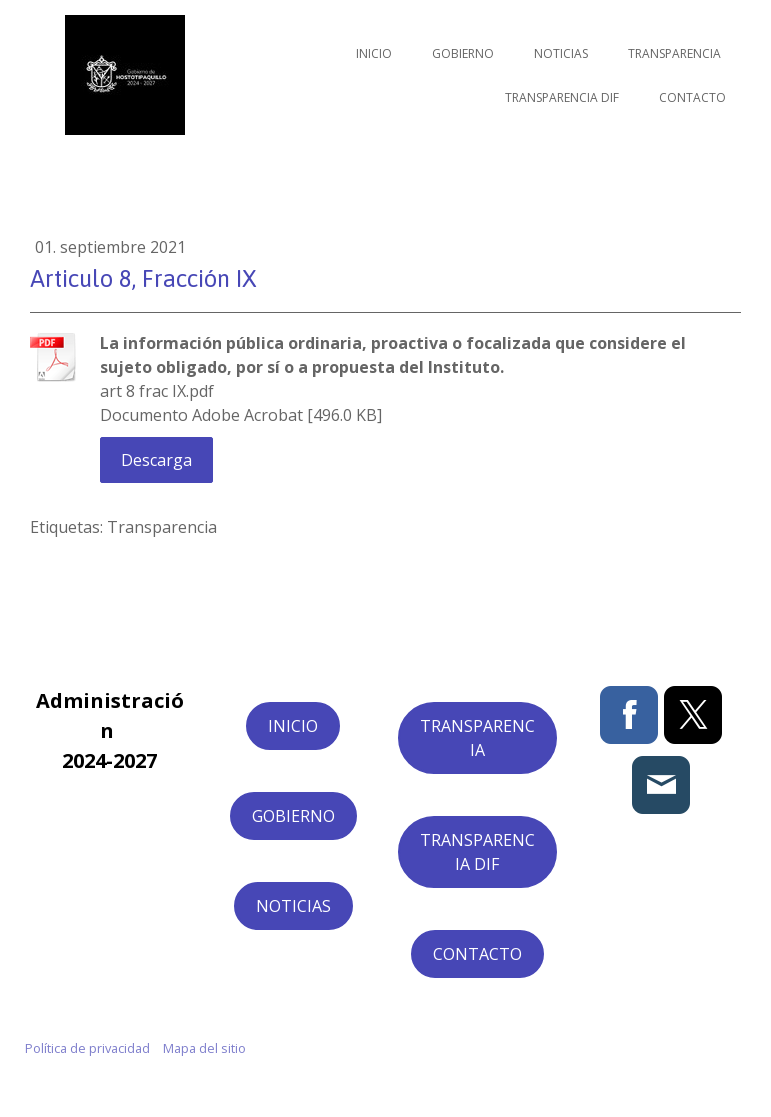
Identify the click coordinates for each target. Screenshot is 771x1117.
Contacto (692, 97)
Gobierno (463, 53)
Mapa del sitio (204, 1048)
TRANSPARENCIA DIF (477, 852)
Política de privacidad (87, 1048)
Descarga (156, 460)
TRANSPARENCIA (477, 738)
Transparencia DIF (562, 97)
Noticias (561, 53)
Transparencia (674, 53)
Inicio (374, 53)
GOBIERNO (293, 816)
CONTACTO (477, 954)
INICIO (293, 726)
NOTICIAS (293, 906)
